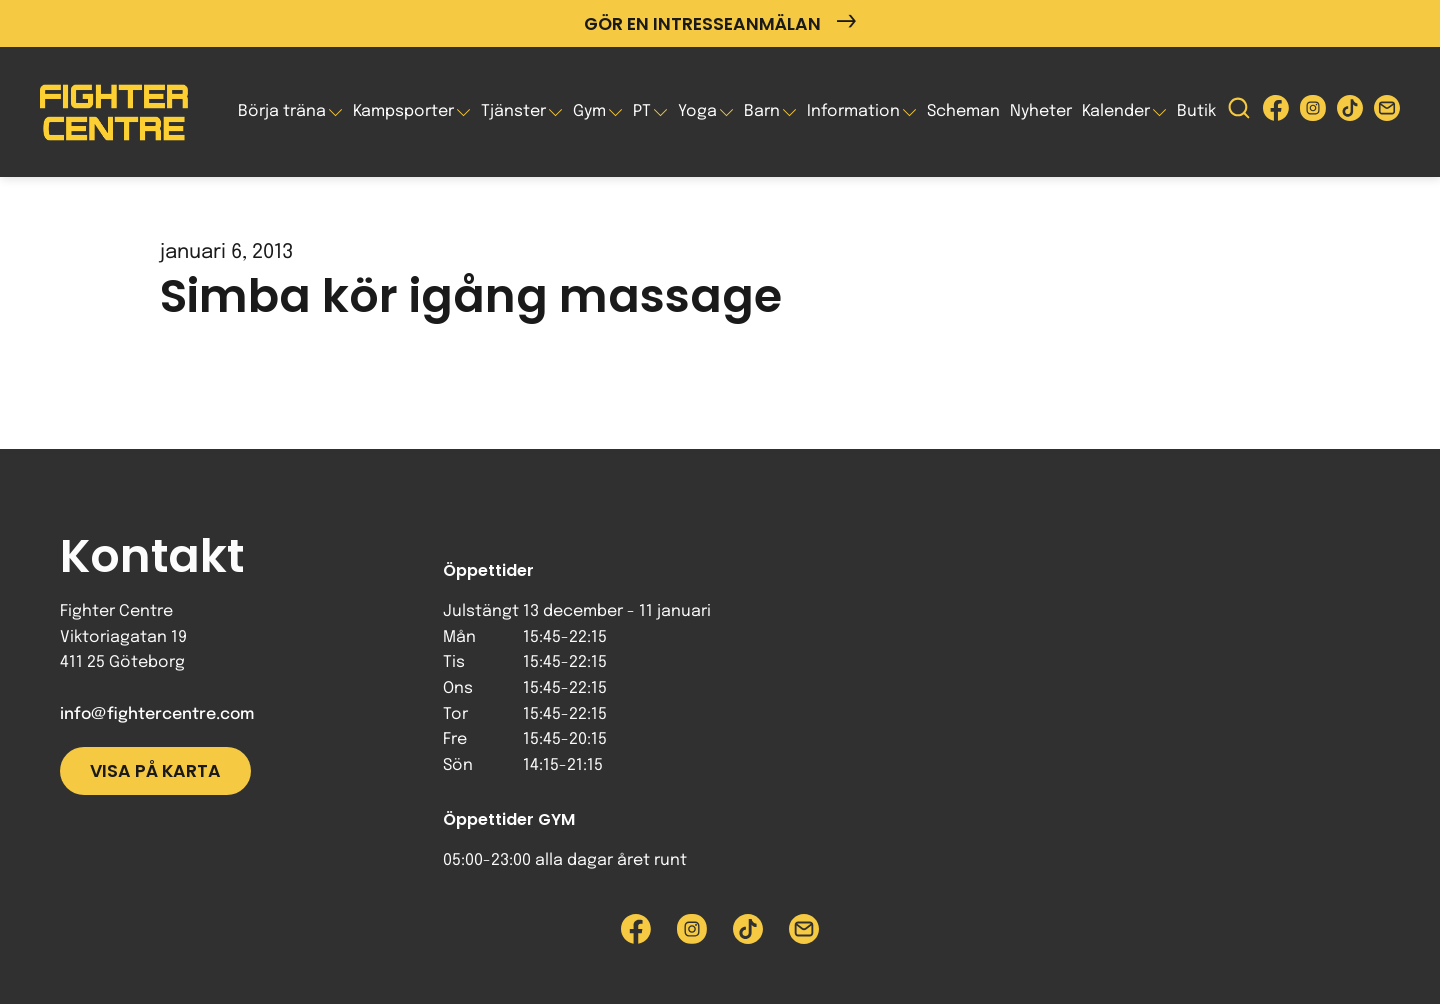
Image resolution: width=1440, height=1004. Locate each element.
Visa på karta (155, 771)
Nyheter (1041, 111)
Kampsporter (403, 111)
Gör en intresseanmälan (720, 23)
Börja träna (282, 111)
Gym (589, 111)
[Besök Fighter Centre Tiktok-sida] (1350, 112)
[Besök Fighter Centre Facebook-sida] (1276, 112)
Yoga (697, 111)
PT (642, 111)
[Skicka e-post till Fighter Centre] (1387, 112)
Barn (762, 111)
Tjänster (513, 111)
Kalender (1116, 111)
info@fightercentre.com (157, 714)
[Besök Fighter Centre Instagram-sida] (1313, 112)
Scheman (963, 111)
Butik (1196, 111)
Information (853, 111)
